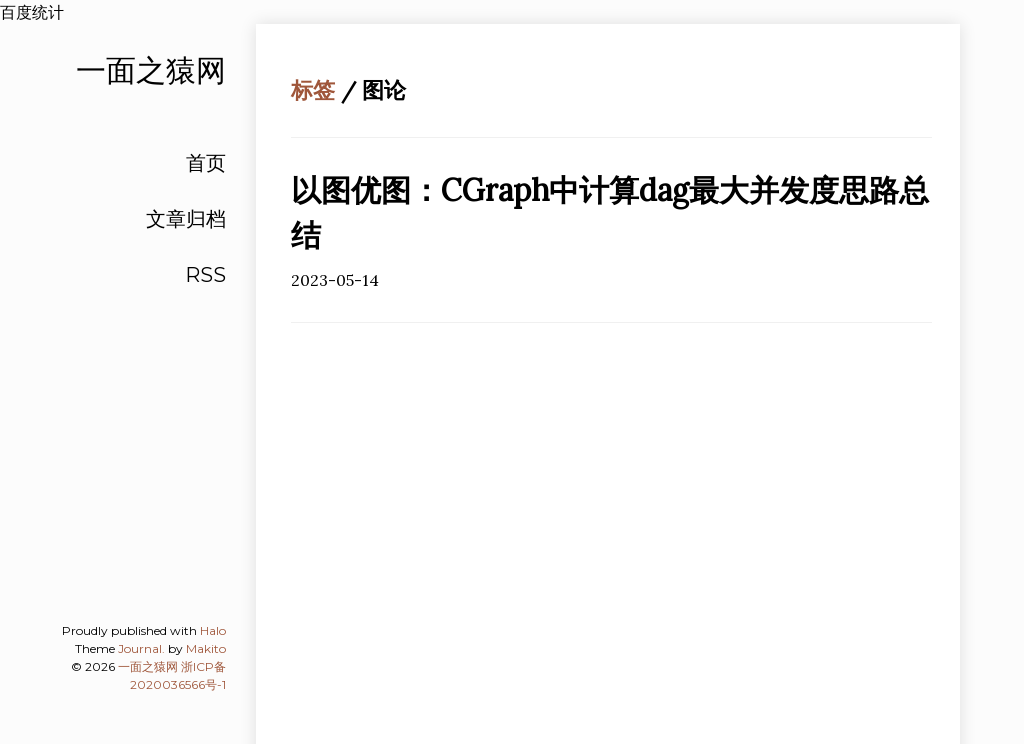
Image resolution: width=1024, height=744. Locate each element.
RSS (205, 275)
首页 (206, 163)
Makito (206, 648)
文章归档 (186, 219)
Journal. (141, 648)
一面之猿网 (148, 666)
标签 (313, 90)
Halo (213, 630)
